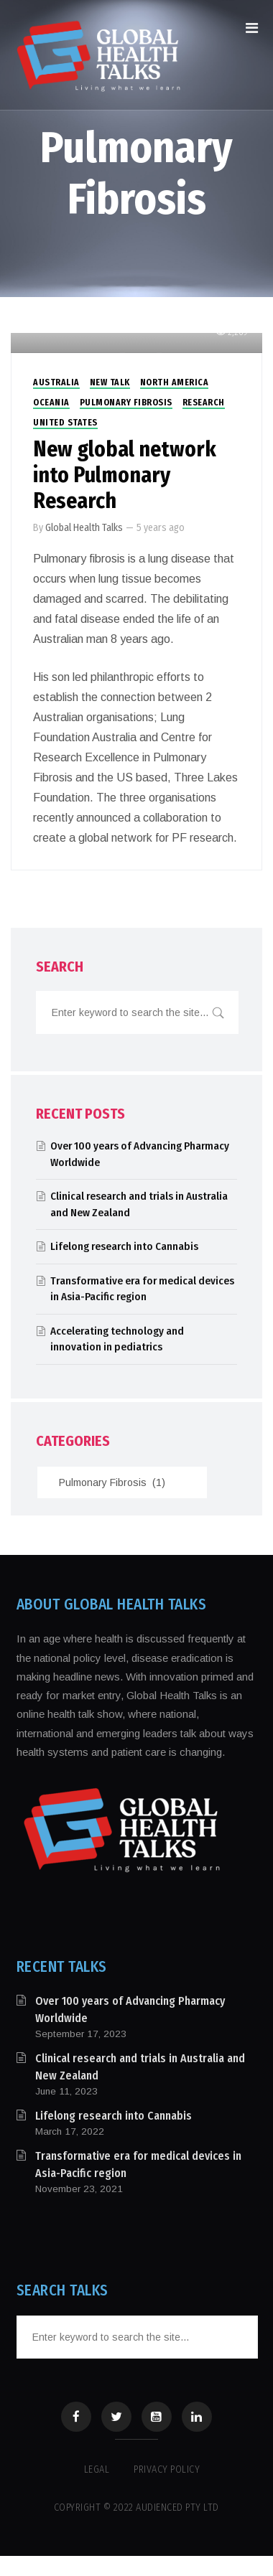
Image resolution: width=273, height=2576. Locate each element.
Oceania (51, 403)
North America (174, 382)
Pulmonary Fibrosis (126, 403)
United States (65, 423)
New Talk (110, 382)
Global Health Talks (84, 528)
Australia (56, 382)
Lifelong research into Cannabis (124, 1246)
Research (203, 403)
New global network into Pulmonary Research (124, 475)
